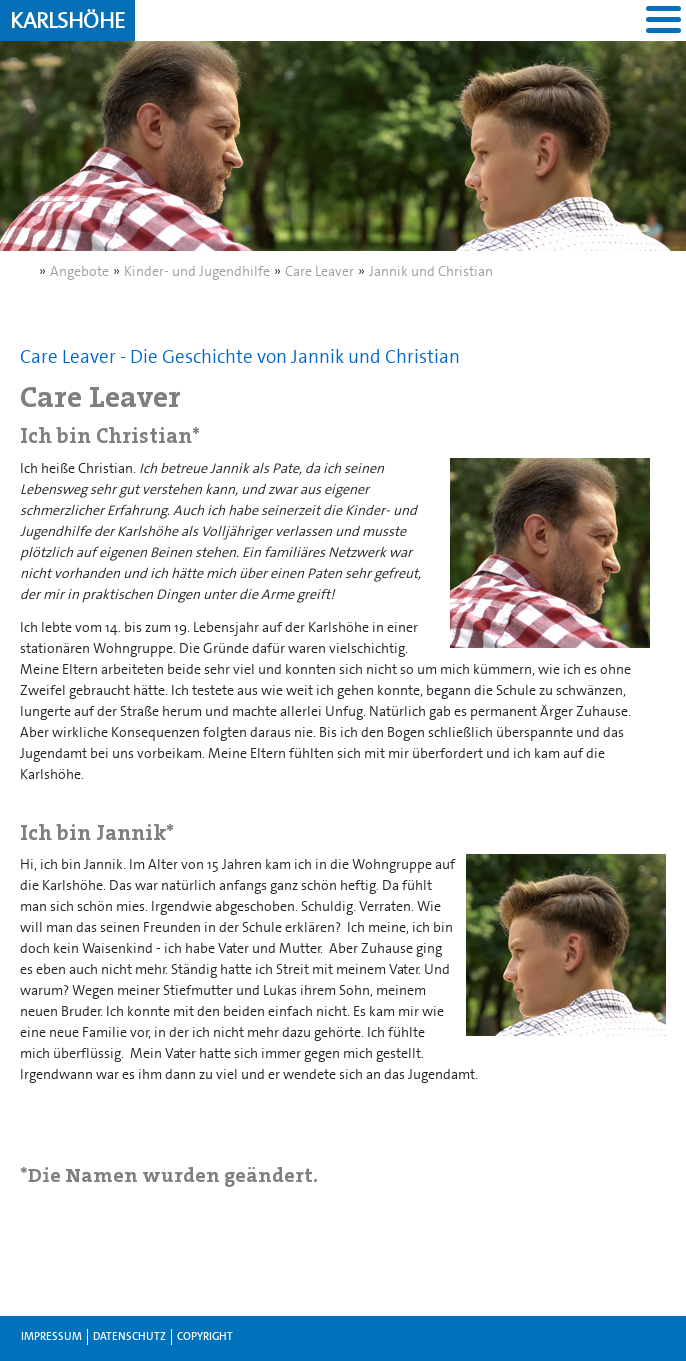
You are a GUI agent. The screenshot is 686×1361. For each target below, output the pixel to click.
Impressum (51, 1336)
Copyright (205, 1336)
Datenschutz (129, 1336)
